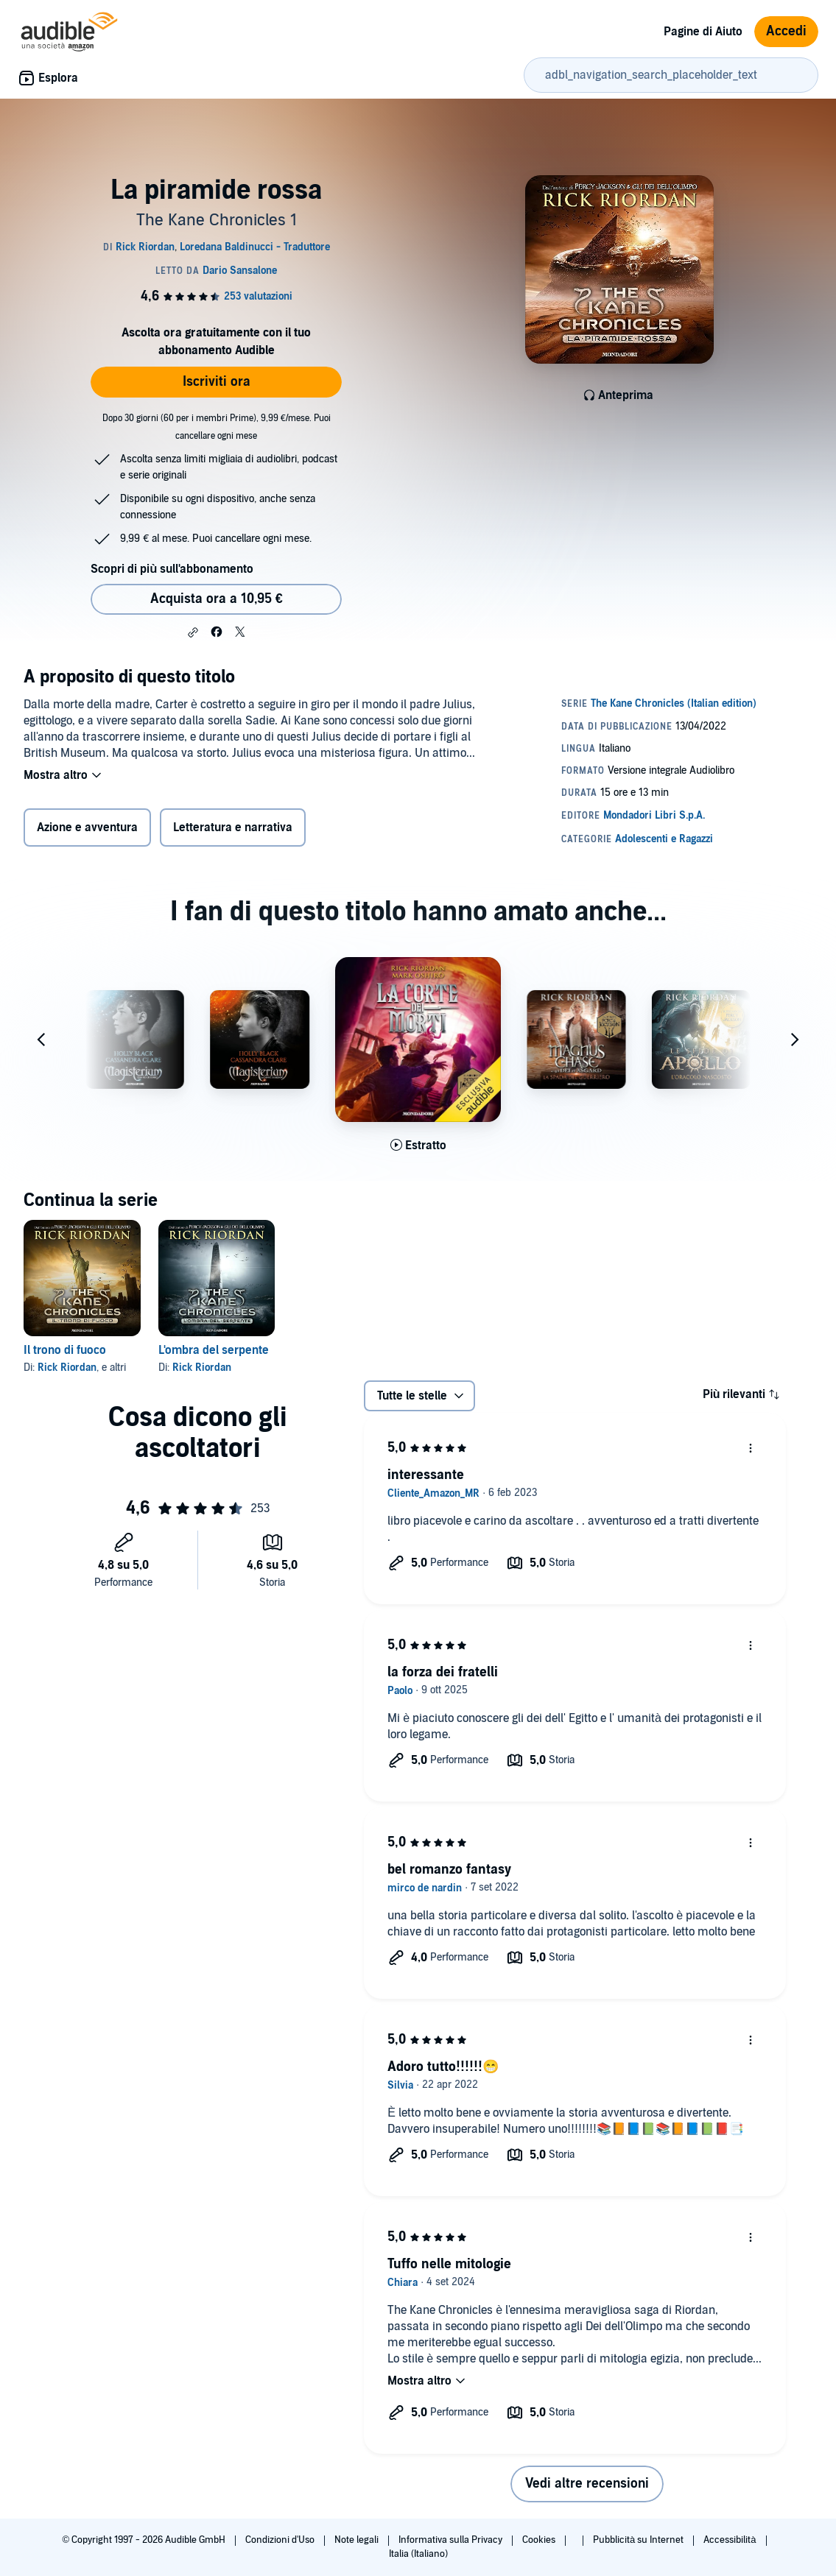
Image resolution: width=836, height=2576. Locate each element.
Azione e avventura (87, 827)
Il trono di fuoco (65, 1350)
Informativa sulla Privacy (451, 2540)
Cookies (540, 2540)
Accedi (786, 31)
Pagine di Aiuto (703, 31)
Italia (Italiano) (418, 2554)
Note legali (357, 2540)
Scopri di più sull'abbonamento (172, 569)
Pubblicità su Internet (639, 2540)
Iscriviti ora (216, 381)
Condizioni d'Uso (281, 2540)
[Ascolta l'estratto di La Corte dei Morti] (418, 1146)
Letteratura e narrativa (232, 827)
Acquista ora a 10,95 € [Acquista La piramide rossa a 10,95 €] (216, 599)
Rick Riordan (67, 1367)
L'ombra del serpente (213, 1350)
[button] (193, 632)
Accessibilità (730, 2540)
